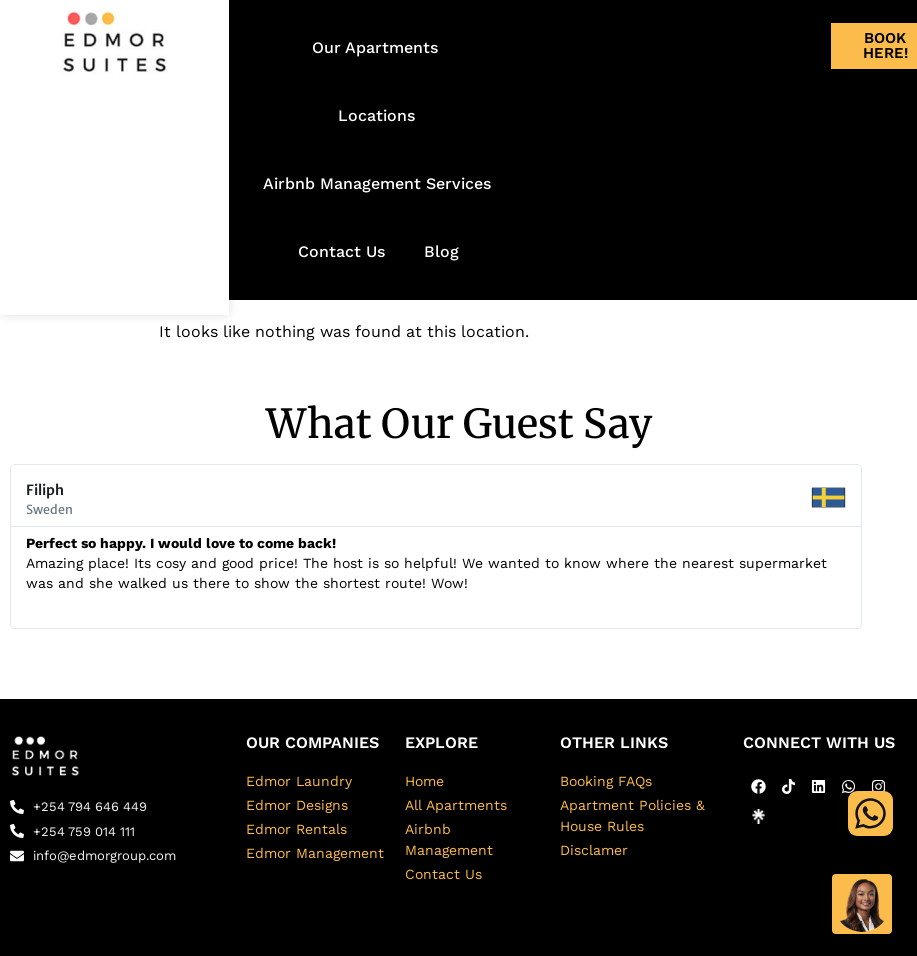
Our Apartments (375, 47)
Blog (441, 251)
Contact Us (341, 251)
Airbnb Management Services (377, 183)
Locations (376, 115)
